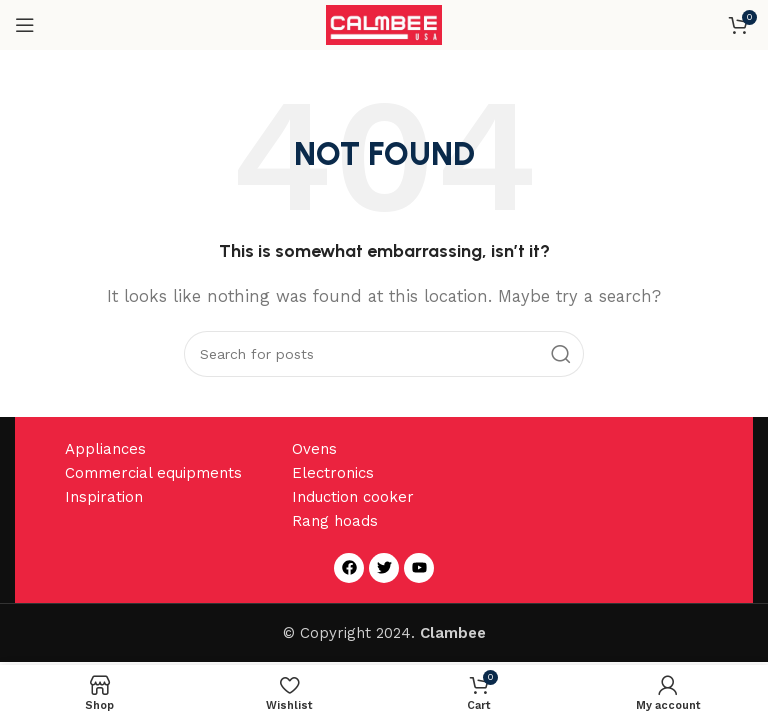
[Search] (384, 354)
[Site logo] (384, 24)
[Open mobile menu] (25, 25)
